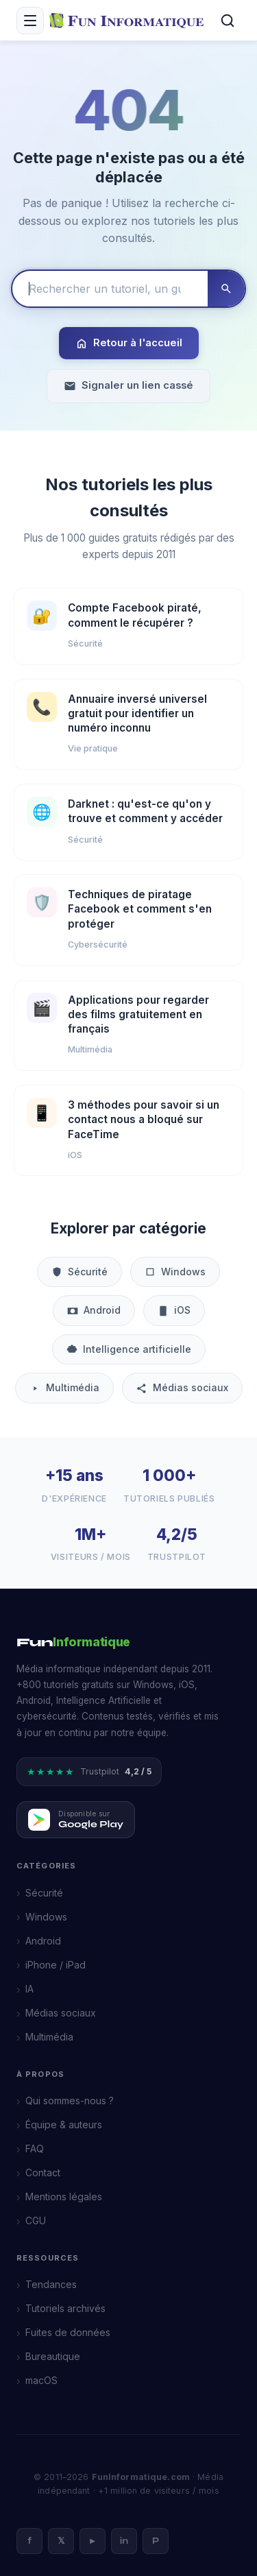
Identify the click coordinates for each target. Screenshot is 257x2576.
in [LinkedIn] (124, 2541)
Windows (175, 1271)
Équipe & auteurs (63, 2124)
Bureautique (52, 2356)
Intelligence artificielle (128, 1349)
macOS (41, 2380)
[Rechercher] (228, 21)
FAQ (34, 2148)
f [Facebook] (29, 2541)
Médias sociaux (182, 1387)
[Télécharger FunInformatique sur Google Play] (75, 1819)
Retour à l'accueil (128, 343)
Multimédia (64, 1387)
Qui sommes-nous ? (69, 2100)
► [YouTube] (92, 2541)
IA (29, 1989)
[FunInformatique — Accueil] (129, 19)
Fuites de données (67, 2332)
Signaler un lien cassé (128, 385)
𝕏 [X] (61, 2541)
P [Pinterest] (155, 2541)
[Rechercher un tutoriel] (110, 288)
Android (94, 1310)
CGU (35, 2220)
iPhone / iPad (55, 1965)
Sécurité (79, 1271)
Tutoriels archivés (65, 2308)
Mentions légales (63, 2196)
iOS (174, 1310)
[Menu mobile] (30, 20)
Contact (42, 2172)
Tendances (51, 2284)
